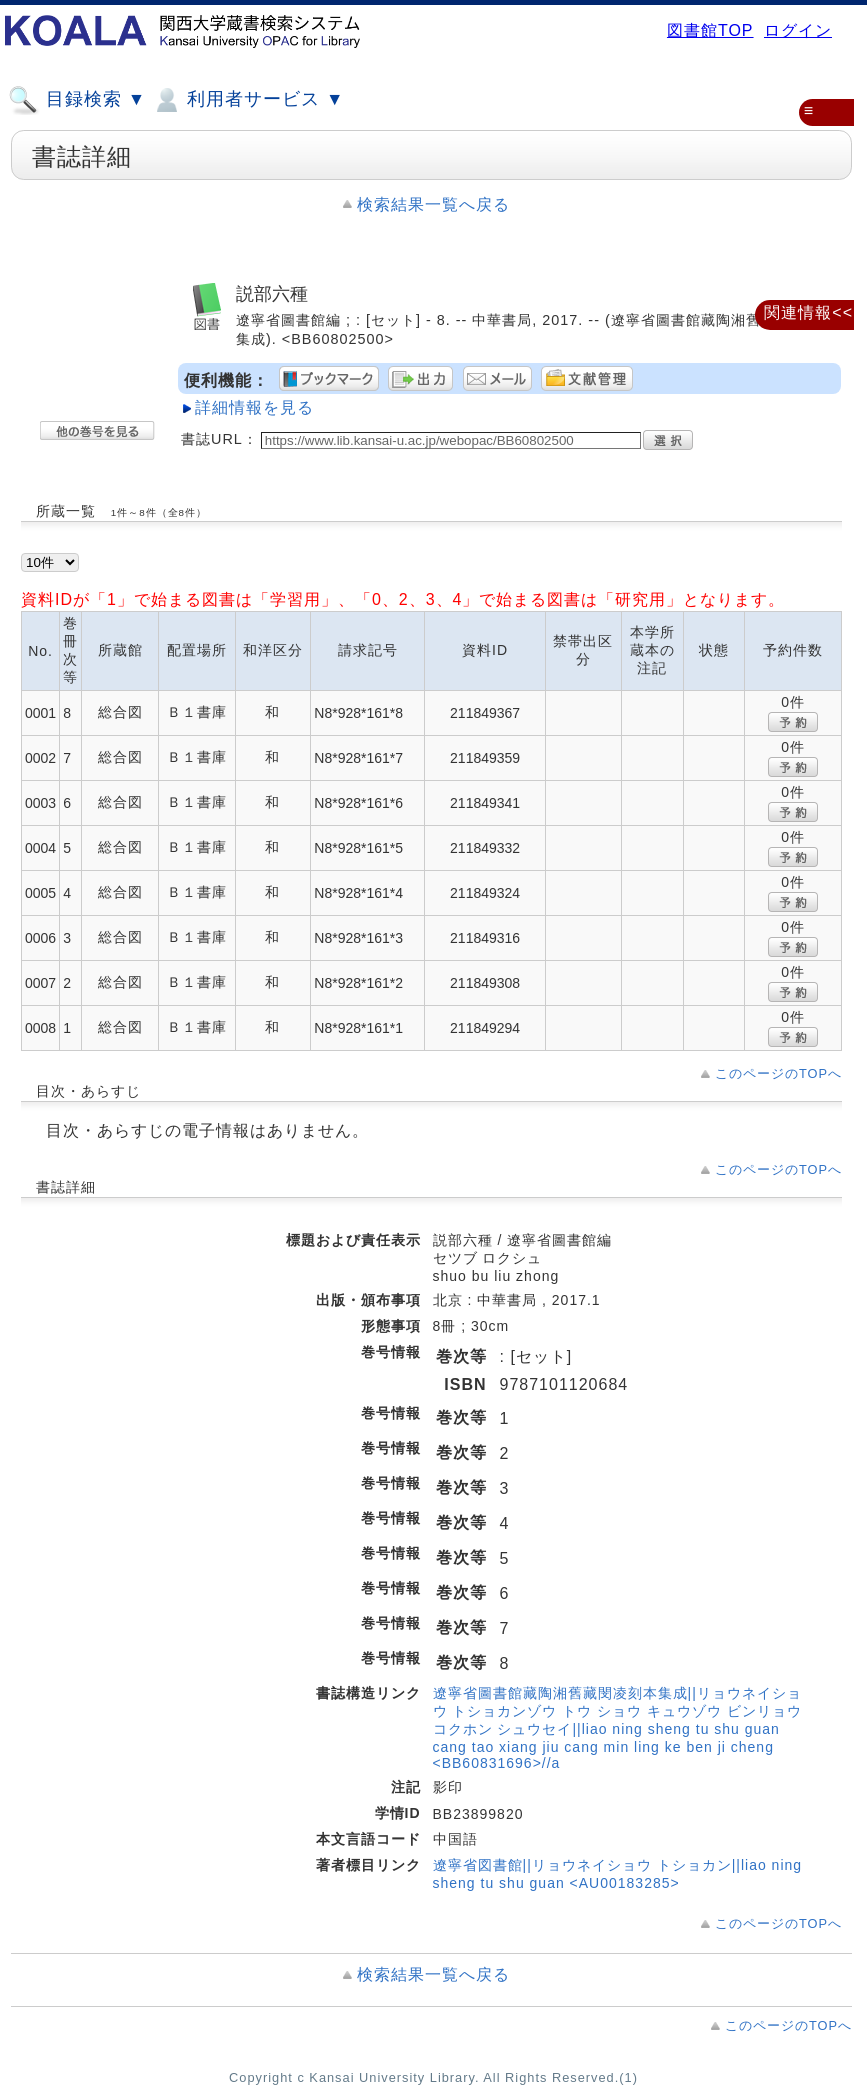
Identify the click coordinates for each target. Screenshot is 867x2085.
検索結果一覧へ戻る (433, 204)
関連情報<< (808, 312)
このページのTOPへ (778, 1073)
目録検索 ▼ (77, 100)
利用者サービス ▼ (247, 100)
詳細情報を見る (254, 407)
